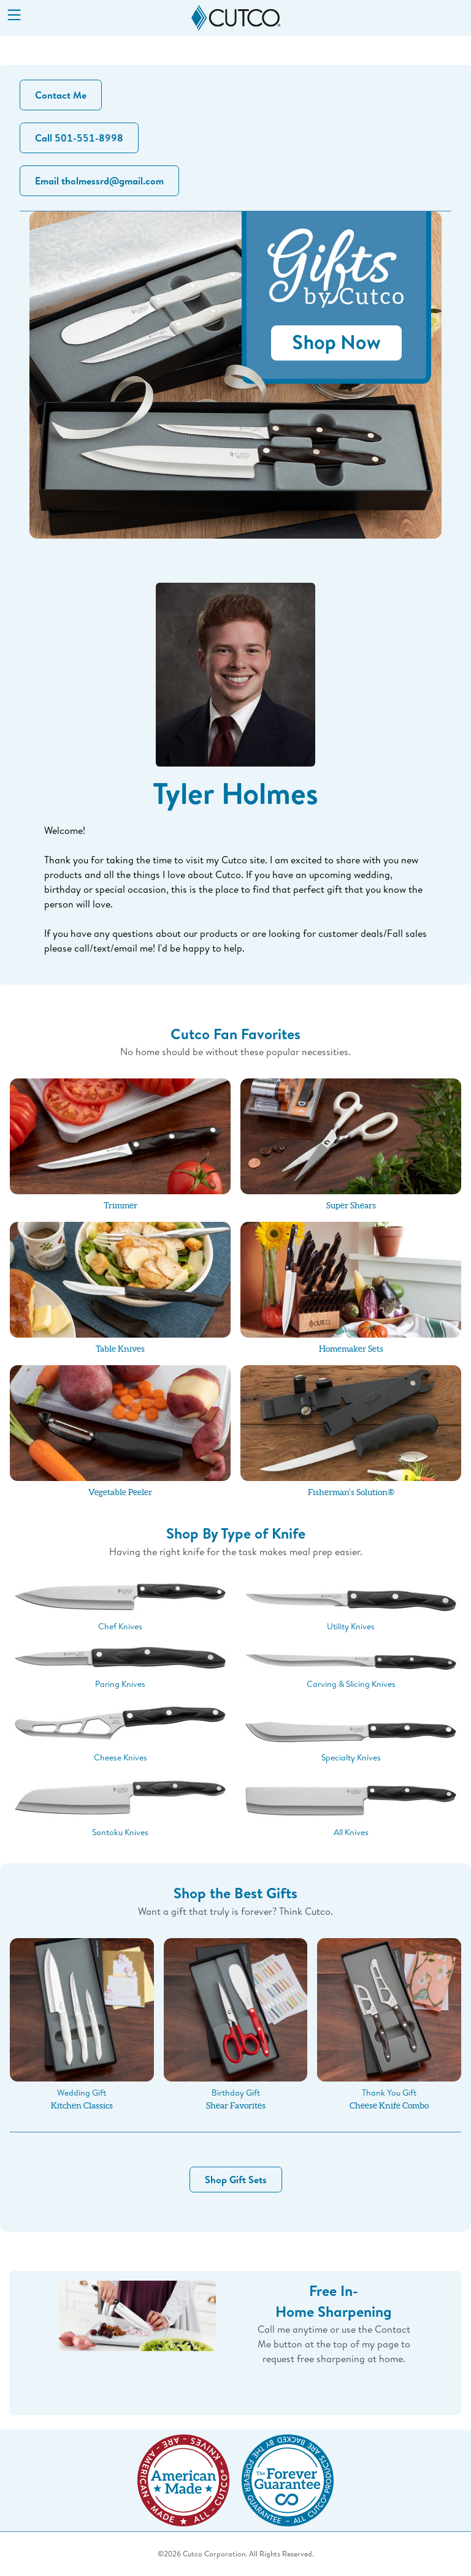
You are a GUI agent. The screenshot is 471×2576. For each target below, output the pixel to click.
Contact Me (60, 95)
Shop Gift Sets (236, 2179)
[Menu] (14, 16)
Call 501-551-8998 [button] (79, 138)
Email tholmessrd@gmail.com (99, 181)
